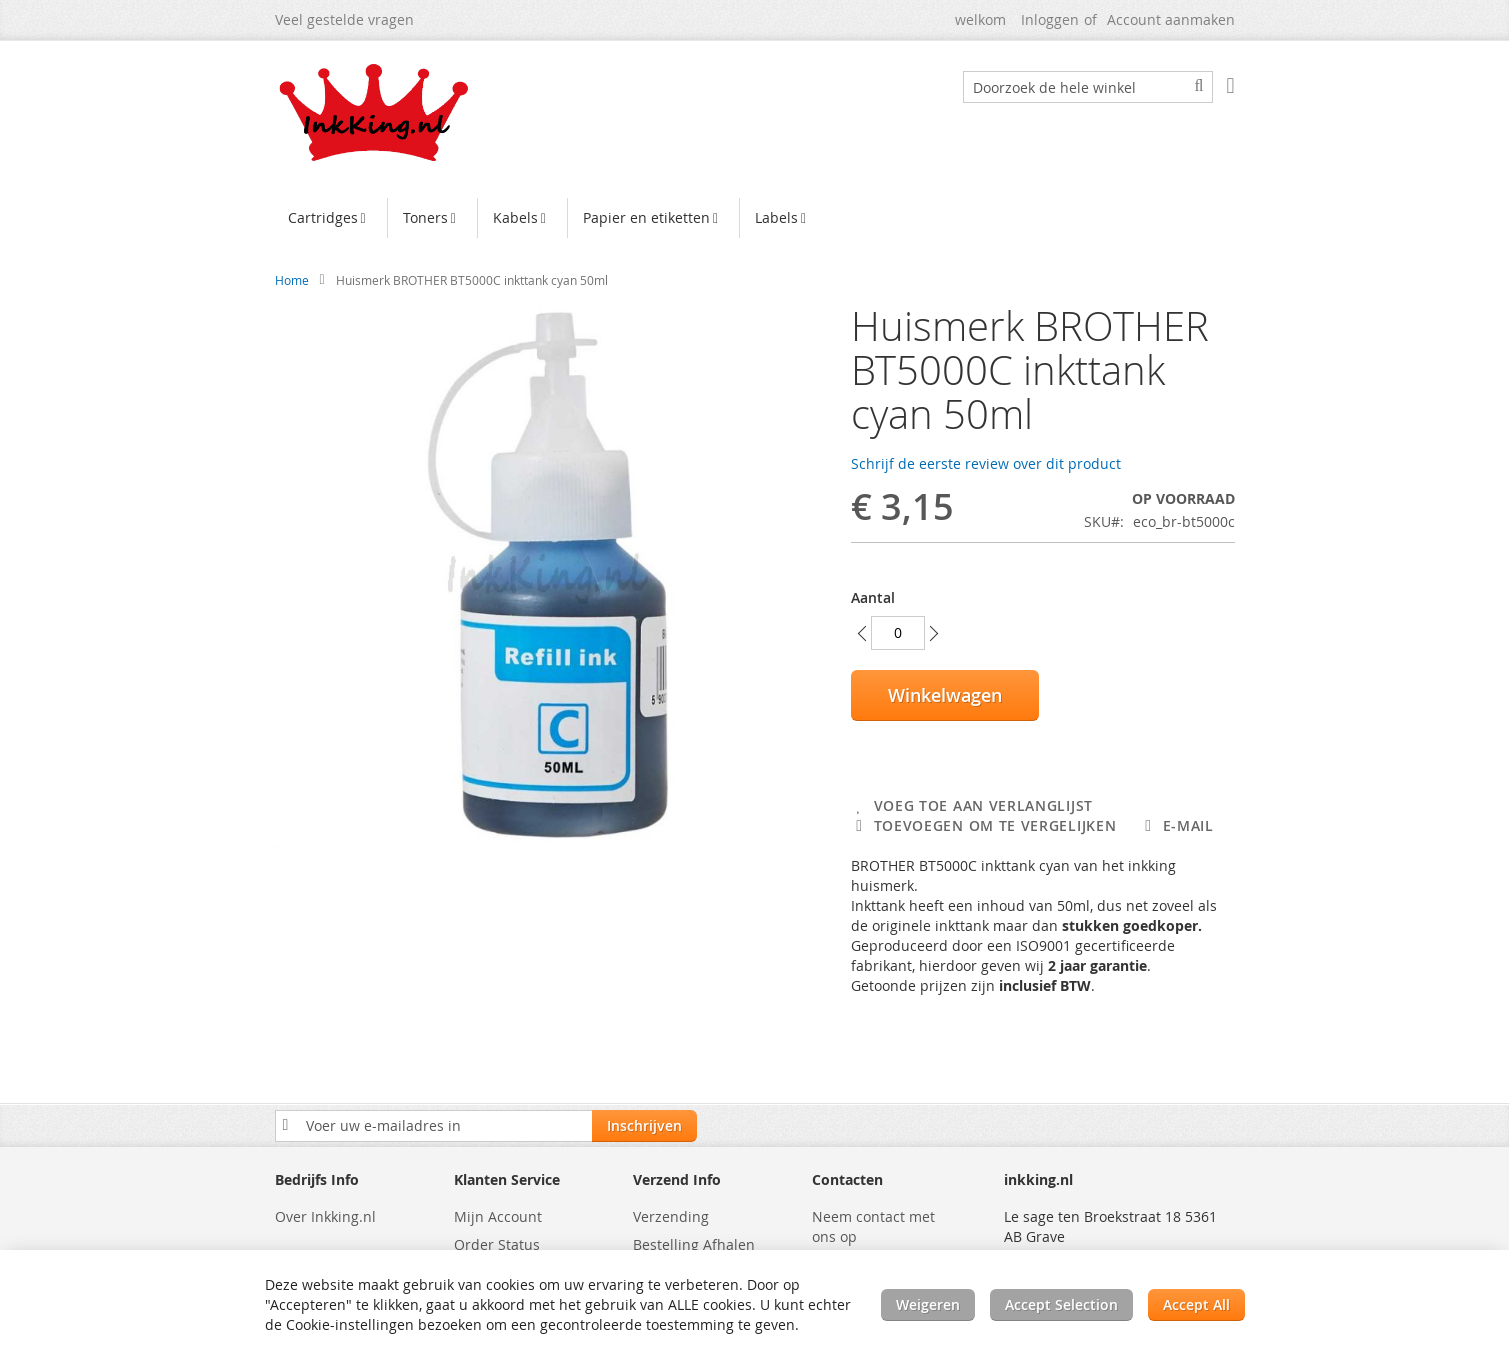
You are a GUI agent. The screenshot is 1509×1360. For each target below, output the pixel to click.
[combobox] (1088, 87)
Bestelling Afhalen (694, 1244)
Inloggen (1050, 19)
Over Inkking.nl (325, 1216)
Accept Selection (1061, 1304)
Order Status (497, 1244)
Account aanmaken (1171, 19)
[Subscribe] (644, 1126)
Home (292, 280)
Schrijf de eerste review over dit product (986, 463)
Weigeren (928, 1304)
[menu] (755, 220)
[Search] (1199, 86)
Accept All (1196, 1304)
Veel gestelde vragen (344, 19)
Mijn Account (498, 1216)
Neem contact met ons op (873, 1226)
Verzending (671, 1216)
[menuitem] (329, 218)
